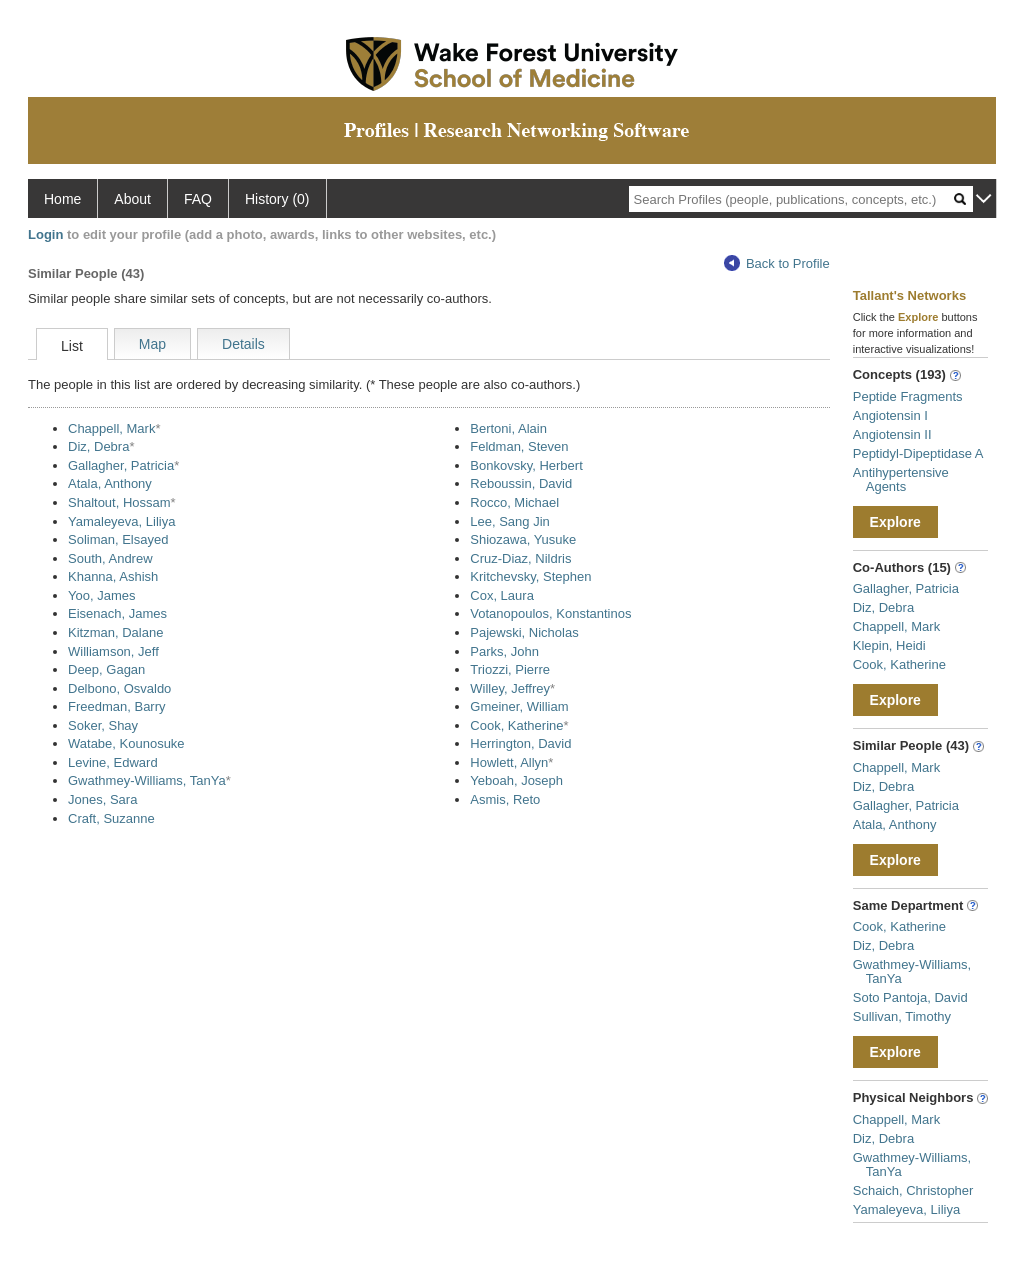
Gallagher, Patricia (121, 465)
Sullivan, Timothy (902, 1016)
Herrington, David (520, 743)
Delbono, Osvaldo (119, 688)
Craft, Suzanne (111, 818)
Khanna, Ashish (113, 576)
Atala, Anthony (110, 483)
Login (45, 234)
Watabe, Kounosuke (126, 743)
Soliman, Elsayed (118, 539)
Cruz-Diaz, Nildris (520, 558)
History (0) (277, 199)
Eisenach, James (117, 613)
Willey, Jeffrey (510, 688)
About (132, 199)
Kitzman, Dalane (115, 632)
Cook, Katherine (516, 725)
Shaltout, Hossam (119, 502)
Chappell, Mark (111, 428)
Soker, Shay (103, 725)
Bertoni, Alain (508, 428)
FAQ (198, 199)
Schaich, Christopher (913, 1190)
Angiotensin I (890, 415)
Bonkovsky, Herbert (526, 465)
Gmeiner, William (519, 706)
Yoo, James (101, 595)
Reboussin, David (521, 483)
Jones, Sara (102, 799)
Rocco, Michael (514, 502)
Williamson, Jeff (113, 651)
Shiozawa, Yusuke (523, 539)
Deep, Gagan (106, 669)
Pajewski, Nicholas (524, 632)
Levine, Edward (113, 762)
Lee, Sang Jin (510, 521)
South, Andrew (110, 558)
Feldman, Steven (519, 446)
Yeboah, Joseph (516, 780)
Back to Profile (777, 263)
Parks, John (504, 651)
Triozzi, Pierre (510, 669)
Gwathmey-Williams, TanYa (147, 780)
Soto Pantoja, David (910, 997)
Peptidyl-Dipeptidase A (918, 453)
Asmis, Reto (505, 799)
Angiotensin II (892, 434)
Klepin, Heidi (889, 645)
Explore (895, 522)
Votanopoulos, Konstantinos (550, 613)
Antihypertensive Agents (901, 479)
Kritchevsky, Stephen (530, 576)
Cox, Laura (502, 595)
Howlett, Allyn (509, 762)
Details (243, 344)
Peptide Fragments (908, 396)
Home (62, 199)
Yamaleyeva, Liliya (121, 521)
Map (152, 344)
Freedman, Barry (117, 706)
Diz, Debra (98, 446)
